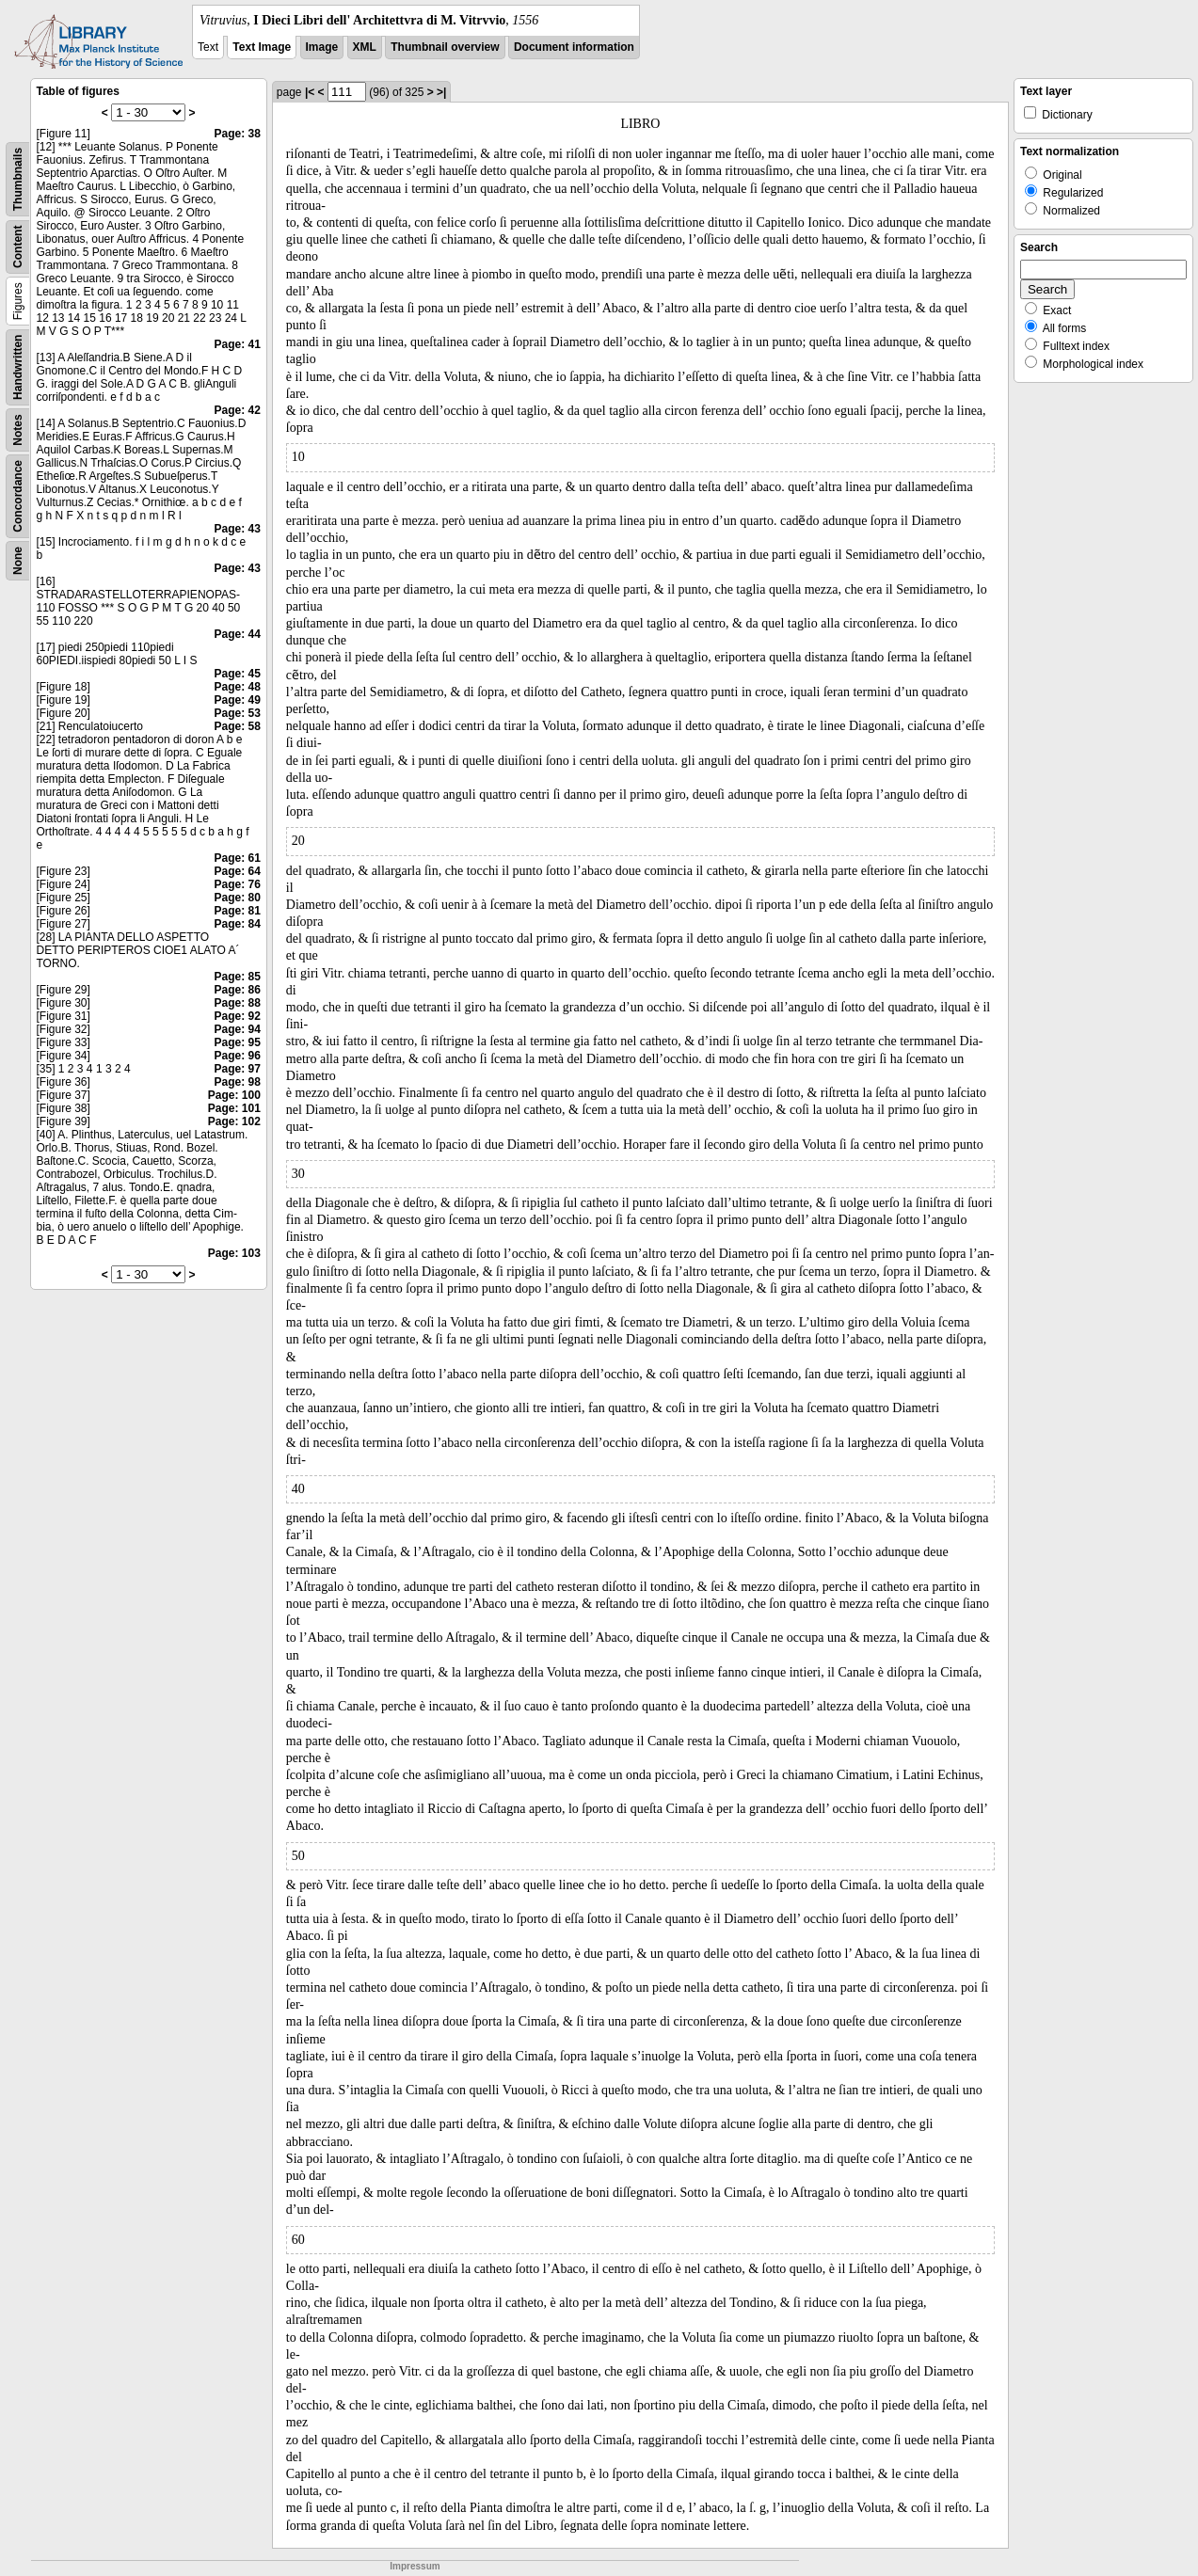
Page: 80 (237, 897)
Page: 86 (237, 989)
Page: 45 (237, 673)
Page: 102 (234, 1121)
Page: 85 (237, 976)
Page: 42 (237, 410)
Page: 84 (237, 923)
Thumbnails (17, 179)
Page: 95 (237, 1042)
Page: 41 (237, 344)
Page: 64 (237, 871)
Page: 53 (237, 713)
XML (364, 47)
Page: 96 (237, 1055)
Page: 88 (237, 1003)
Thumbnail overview (445, 47)
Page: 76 (237, 884)
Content (17, 247)
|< (309, 92)
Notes (17, 429)
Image (322, 47)
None (17, 561)
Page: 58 (237, 726)
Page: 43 (237, 528)
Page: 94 (237, 1029)
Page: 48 (237, 686)
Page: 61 (237, 858)
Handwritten (17, 367)
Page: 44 (237, 634)
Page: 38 (237, 133)
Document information (574, 47)
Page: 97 (237, 1068)
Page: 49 (237, 700)
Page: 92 (237, 1016)
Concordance (17, 496)
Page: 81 (237, 910)
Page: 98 (237, 1082)
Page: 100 (234, 1095)
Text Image (261, 47)
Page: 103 (234, 1253)
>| (441, 92)
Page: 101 (234, 1108)
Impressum (414, 2566)
